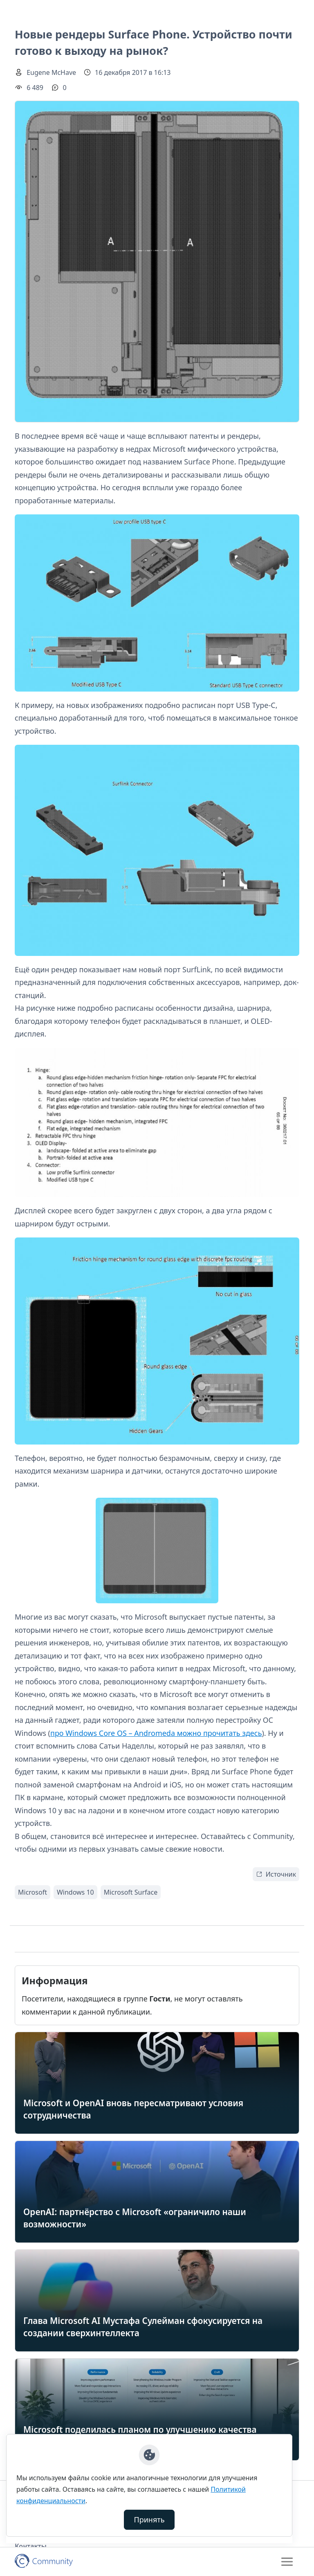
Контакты (31, 2546)
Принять (149, 2519)
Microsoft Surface (131, 1892)
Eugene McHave (51, 72)
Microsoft (32, 1892)
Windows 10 (75, 1892)
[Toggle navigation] (287, 2562)
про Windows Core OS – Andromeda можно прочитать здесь (156, 1733)
